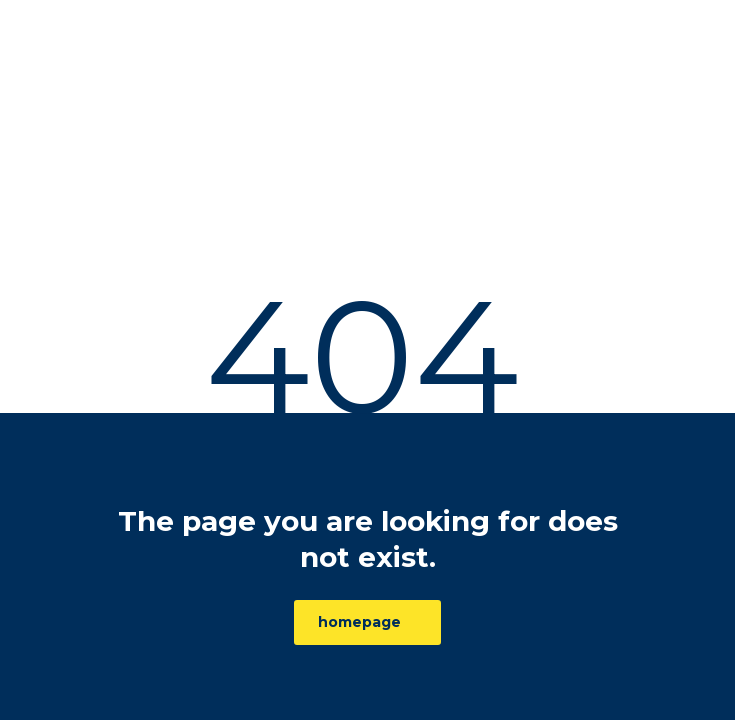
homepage (359, 622)
